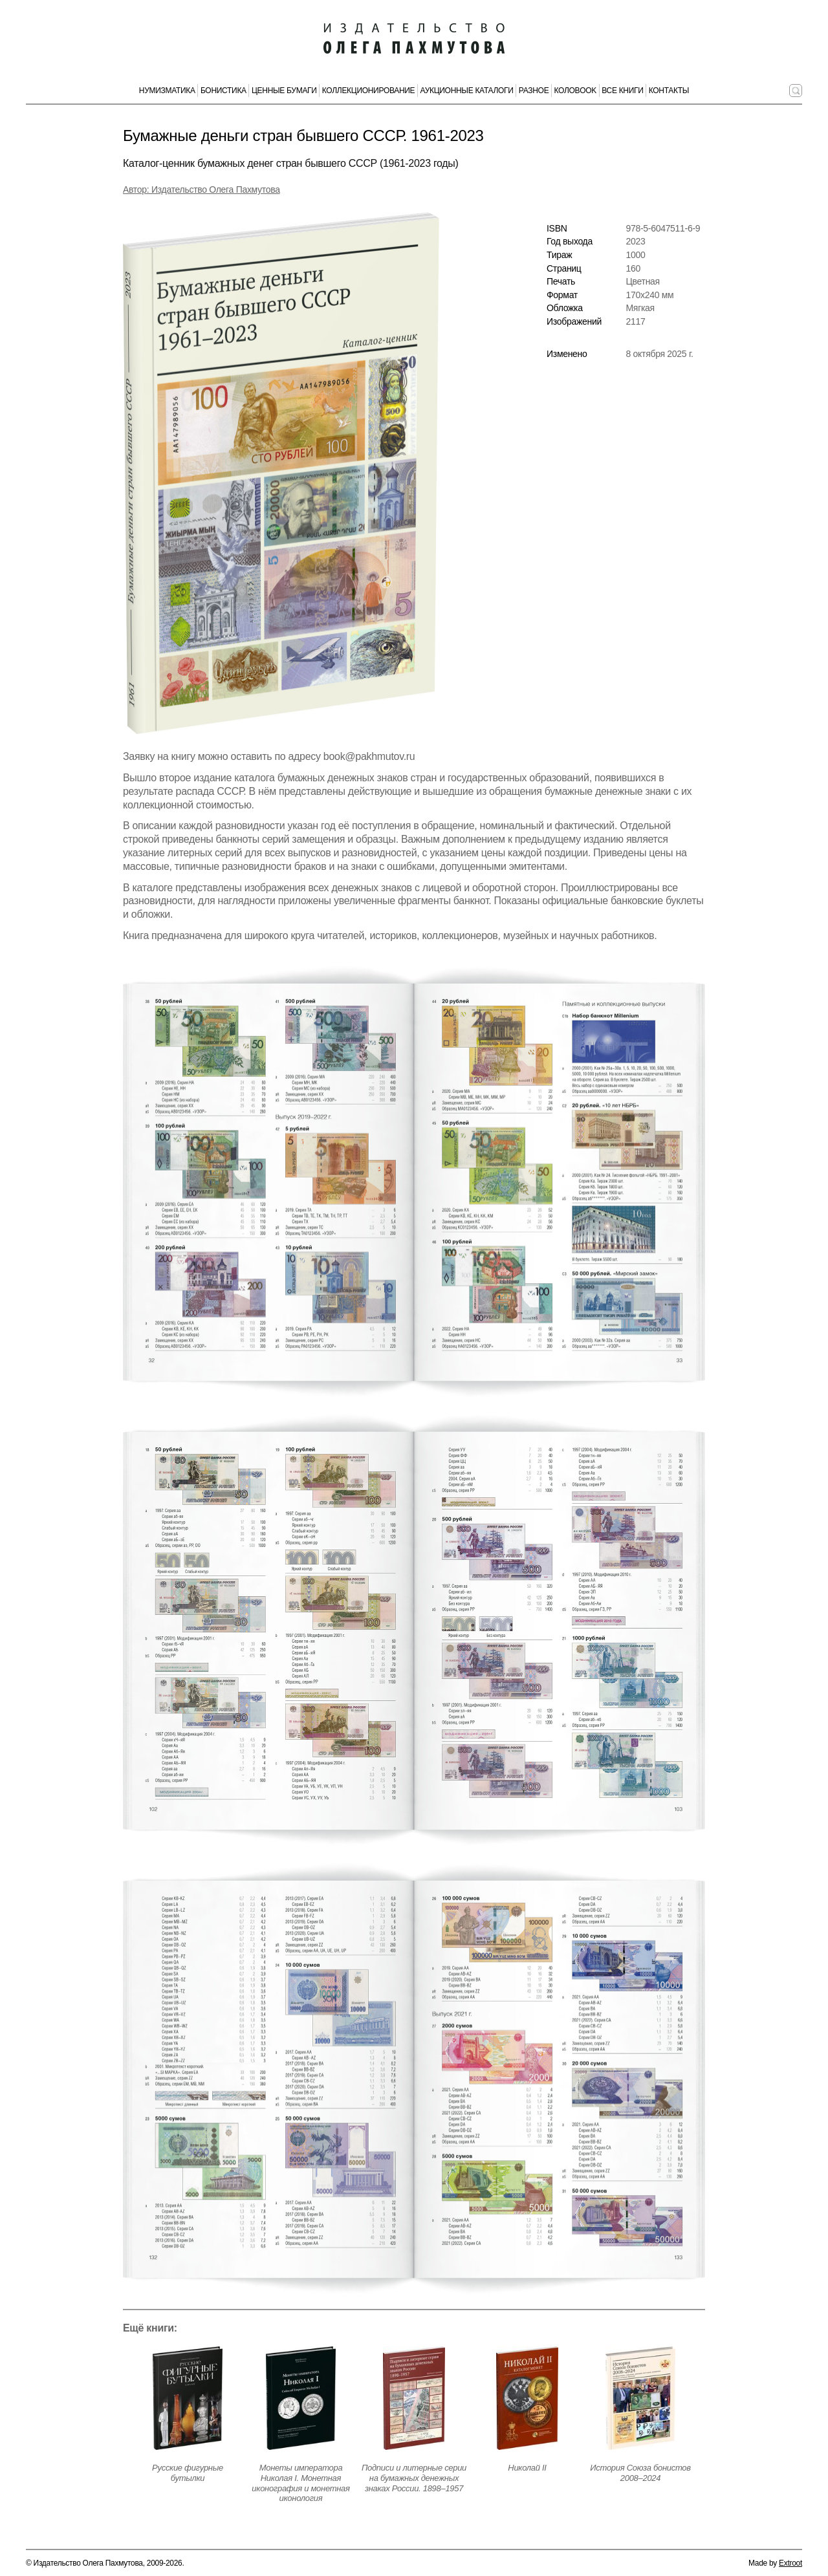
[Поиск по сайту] (795, 90)
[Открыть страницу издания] (188, 2398)
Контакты (669, 90)
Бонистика (223, 90)
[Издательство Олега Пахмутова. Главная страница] (414, 39)
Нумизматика (167, 90)
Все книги (622, 90)
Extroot (790, 2563)
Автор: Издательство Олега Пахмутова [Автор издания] (201, 189)
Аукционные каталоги (467, 90)
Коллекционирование (368, 90)
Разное (534, 90)
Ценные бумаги (284, 90)
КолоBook (575, 90)
